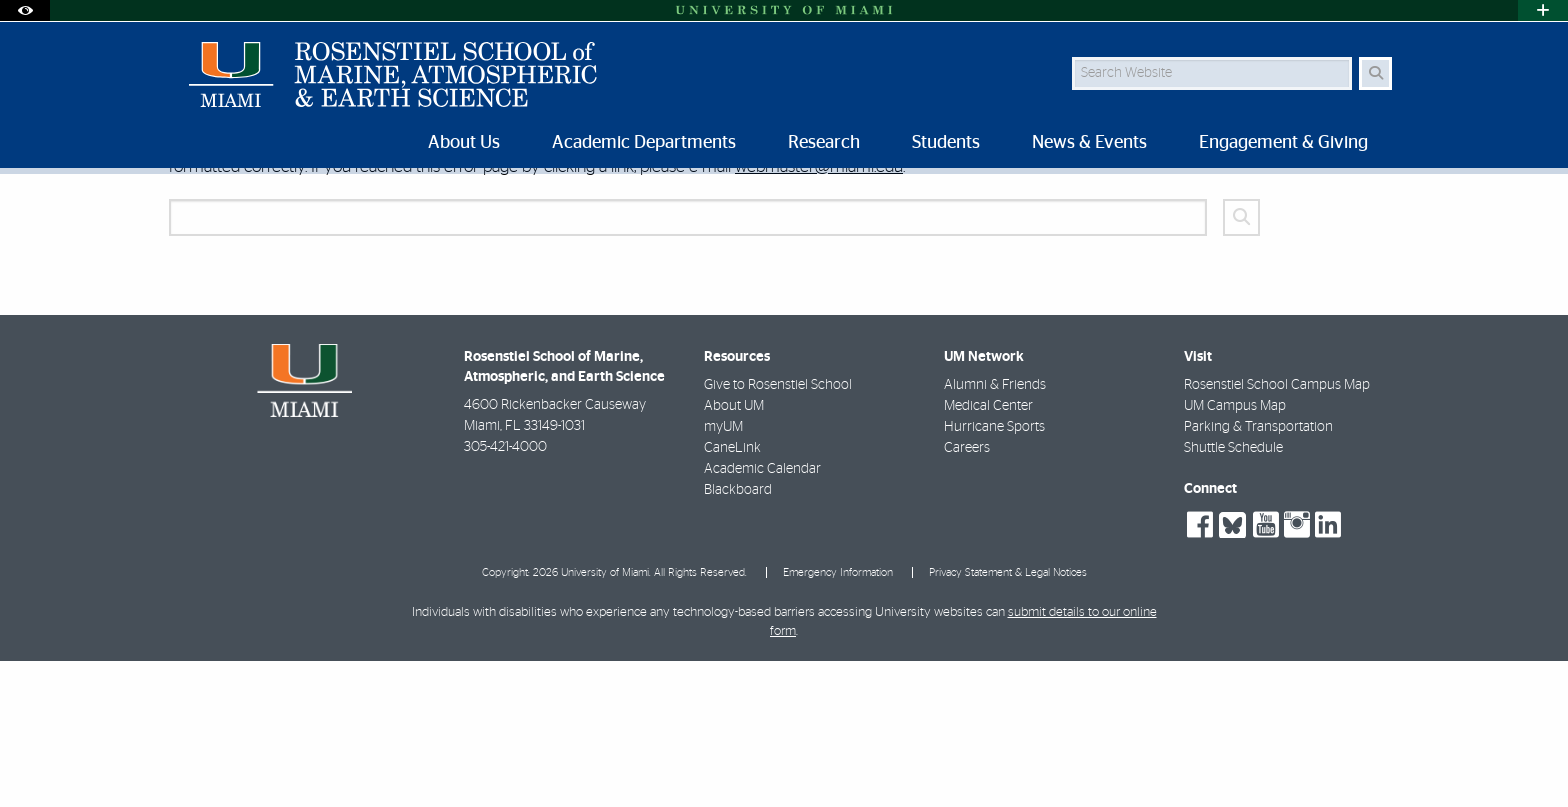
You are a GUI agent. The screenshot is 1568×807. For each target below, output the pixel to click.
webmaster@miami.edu (819, 312)
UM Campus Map (1235, 552)
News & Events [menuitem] (1089, 143)
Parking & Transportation (1258, 573)
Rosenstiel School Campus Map (1277, 531)
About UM (734, 552)
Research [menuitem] (824, 143)
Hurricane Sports (994, 573)
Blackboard (738, 636)
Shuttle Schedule (1233, 594)
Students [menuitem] (946, 143)
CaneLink (732, 594)
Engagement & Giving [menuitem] (1283, 143)
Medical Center (988, 552)
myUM (723, 573)
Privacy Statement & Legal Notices (1008, 718)
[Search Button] (1375, 73)
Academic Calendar (762, 615)
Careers (967, 594)
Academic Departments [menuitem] (644, 143)
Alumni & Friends (995, 531)
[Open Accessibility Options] (25, 10)
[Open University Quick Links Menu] (1543, 10)
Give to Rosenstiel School (778, 531)
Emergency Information (838, 718)
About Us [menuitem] (464, 143)
